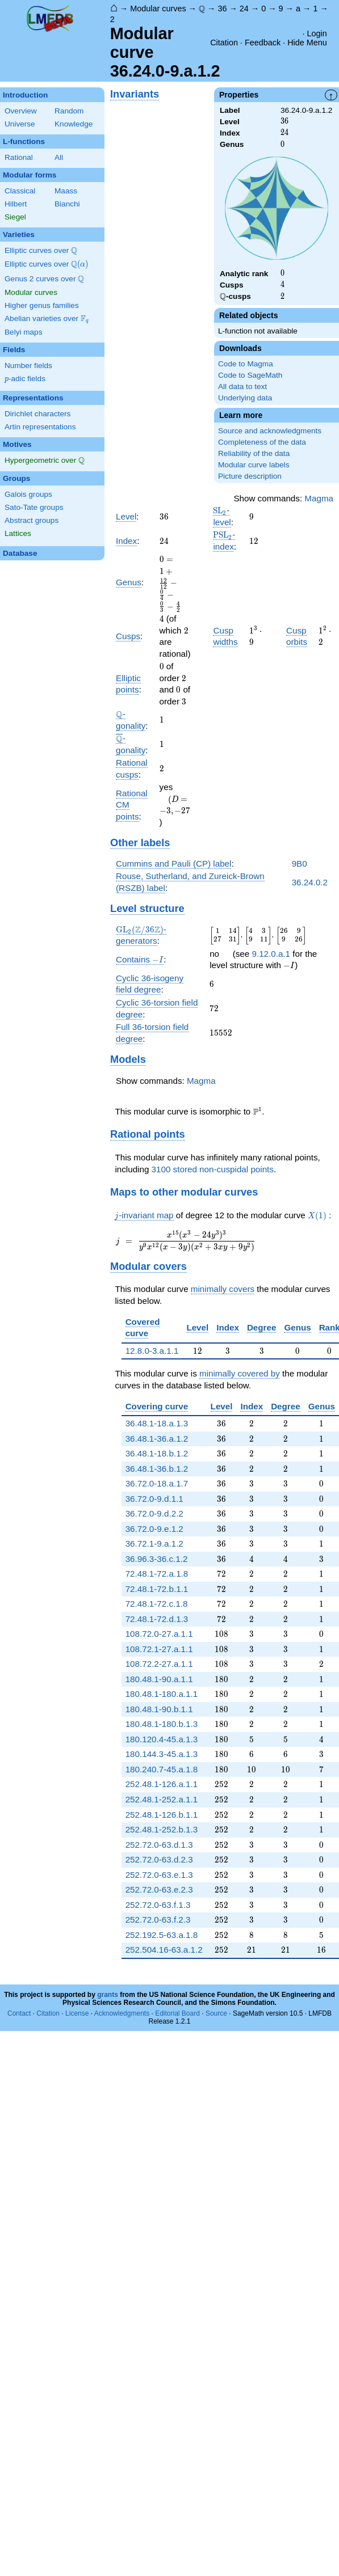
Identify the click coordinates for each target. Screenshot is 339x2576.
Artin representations (40, 427)
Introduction (25, 95)
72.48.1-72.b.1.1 (157, 1589)
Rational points (147, 1134)
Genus (128, 582)
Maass (66, 191)
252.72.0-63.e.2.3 (159, 1889)
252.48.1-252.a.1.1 (161, 1799)
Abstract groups (31, 520)
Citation (224, 42)
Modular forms (29, 175)
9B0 (299, 863)
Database (20, 553)
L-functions (24, 141)
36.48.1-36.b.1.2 (157, 1468)
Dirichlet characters (37, 413)
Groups (16, 478)
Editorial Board (177, 2013)
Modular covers (148, 1266)
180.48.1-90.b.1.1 (159, 1709)
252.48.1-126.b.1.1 (161, 1814)
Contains (140, 960)
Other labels (140, 842)
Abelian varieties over (47, 318)
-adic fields (25, 378)
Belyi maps (23, 332)
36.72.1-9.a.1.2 (154, 1543)
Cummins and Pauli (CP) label (173, 863)
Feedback (263, 42)
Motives (17, 444)
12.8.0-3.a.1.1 (152, 1350)
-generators (141, 935)
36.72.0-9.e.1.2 (154, 1529)
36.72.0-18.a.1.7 (157, 1483)
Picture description (250, 476)
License (77, 2013)
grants (107, 1995)
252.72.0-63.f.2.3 (158, 1919)
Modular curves (158, 8)
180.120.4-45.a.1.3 (161, 1739)
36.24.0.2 (310, 882)
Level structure (147, 908)
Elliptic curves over (41, 250)
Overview (21, 111)
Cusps (128, 636)
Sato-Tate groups (34, 507)
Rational (19, 157)
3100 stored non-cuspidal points (213, 1169)
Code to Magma (245, 364)
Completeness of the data (262, 442)
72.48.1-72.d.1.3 (157, 1619)
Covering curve (157, 1406)
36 (222, 8)
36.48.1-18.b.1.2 (157, 1453)
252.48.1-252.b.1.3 (161, 1829)
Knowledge (74, 124)
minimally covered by (239, 1373)
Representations (33, 398)
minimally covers (222, 1289)
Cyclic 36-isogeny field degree (149, 984)
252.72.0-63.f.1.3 (158, 1905)
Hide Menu (307, 42)
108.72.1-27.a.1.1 (159, 1649)
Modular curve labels (253, 465)
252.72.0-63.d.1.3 (159, 1844)
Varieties (19, 234)
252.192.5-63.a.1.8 (161, 1935)
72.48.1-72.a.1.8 (157, 1573)
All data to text (242, 386)
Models (128, 1059)
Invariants (134, 94)
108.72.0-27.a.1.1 (159, 1633)
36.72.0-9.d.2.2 (154, 1513)
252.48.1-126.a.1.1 (161, 1784)
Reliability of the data (254, 453)
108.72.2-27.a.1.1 (159, 1664)
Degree (262, 1327)
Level (126, 516)
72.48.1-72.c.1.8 (156, 1603)
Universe (20, 124)
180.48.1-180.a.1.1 (161, 1694)
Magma (318, 498)
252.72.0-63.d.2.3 (159, 1859)
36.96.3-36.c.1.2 (156, 1559)
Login (317, 33)
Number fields (28, 365)
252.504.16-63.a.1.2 (164, 1949)
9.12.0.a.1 (271, 953)
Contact (19, 2013)
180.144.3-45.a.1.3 (161, 1754)
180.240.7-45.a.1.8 (161, 1769)
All (59, 157)
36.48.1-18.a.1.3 (157, 1423)
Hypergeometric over (45, 460)
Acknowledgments (121, 2013)
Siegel (15, 217)
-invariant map (144, 1215)
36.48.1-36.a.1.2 (157, 1438)
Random (69, 111)
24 (244, 8)
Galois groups (28, 494)
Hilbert (16, 204)
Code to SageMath (250, 375)
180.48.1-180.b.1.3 (161, 1724)
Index (126, 541)
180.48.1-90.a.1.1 (159, 1679)
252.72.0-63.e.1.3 (159, 1875)
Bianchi (67, 204)
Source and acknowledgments (269, 430)
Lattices (18, 533)
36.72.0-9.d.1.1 (154, 1499)
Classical (20, 191)
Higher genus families (42, 305)
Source (216, 2013)
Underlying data (245, 398)
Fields (14, 349)
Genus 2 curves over (44, 279)
